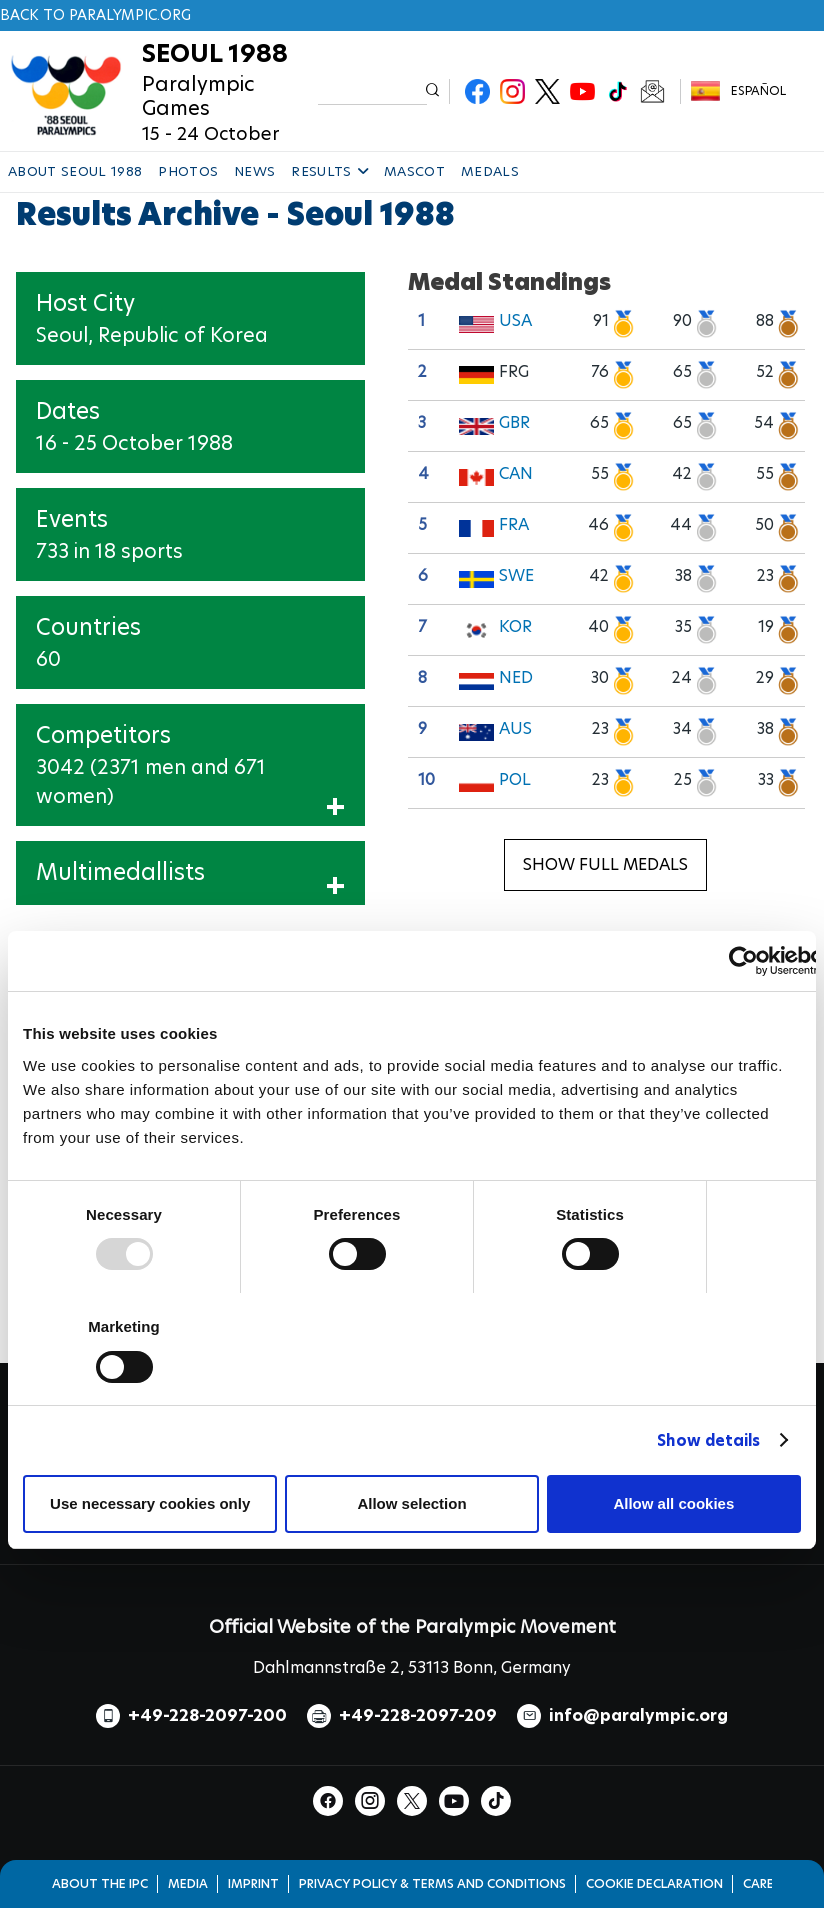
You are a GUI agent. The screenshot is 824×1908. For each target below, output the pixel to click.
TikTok (617, 91)
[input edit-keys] (372, 91)
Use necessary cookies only (150, 1503)
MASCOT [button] (414, 171)
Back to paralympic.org (95, 15)
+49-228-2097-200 (207, 1715)
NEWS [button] (254, 171)
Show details (708, 1440)
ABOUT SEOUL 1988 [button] (75, 171)
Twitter (547, 91)
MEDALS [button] (490, 171)
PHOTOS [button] (188, 171)
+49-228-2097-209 (418, 1715)
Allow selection (411, 1503)
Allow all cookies (673, 1503)
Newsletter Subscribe (652, 91)
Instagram (512, 91)
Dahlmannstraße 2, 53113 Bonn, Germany (412, 1667)
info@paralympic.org (638, 1715)
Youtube (582, 91)
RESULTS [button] (329, 171)
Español (758, 90)
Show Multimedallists (257, 889)
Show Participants (267, 810)
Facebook (477, 91)
